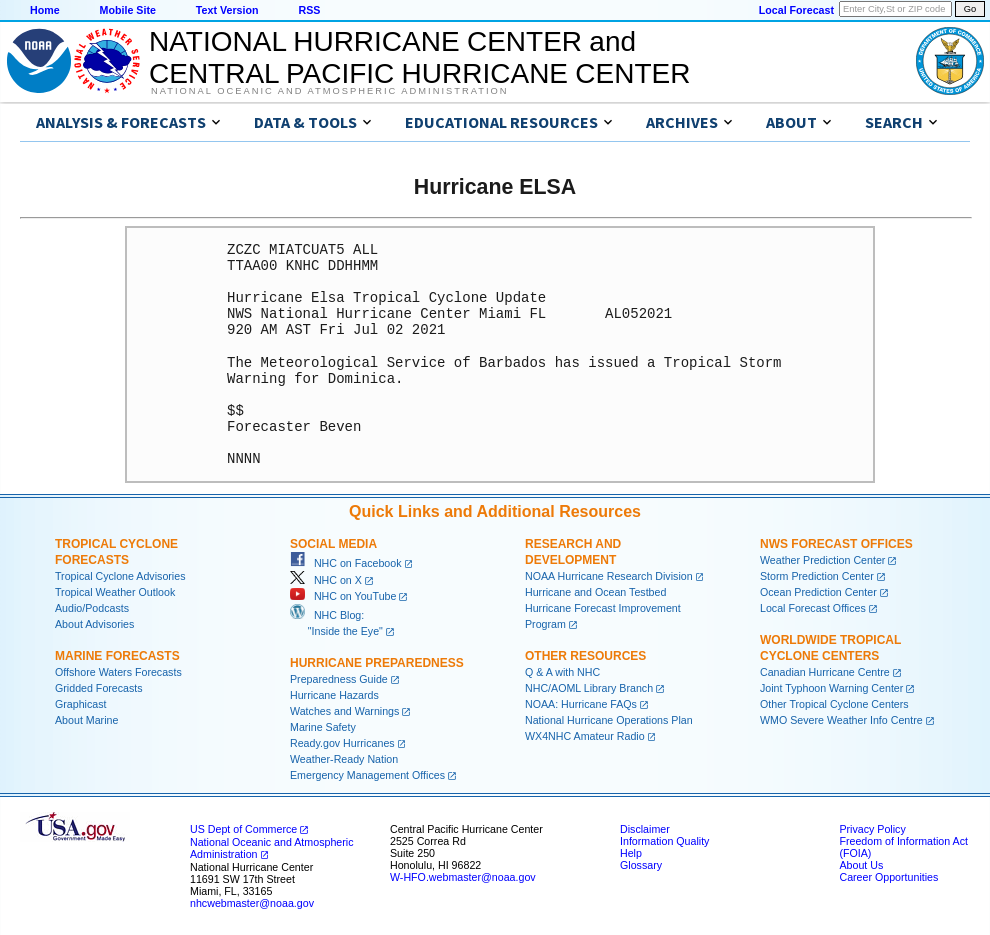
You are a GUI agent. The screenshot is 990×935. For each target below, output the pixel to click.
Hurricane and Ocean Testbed (595, 592)
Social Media (333, 544)
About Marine (86, 720)
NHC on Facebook (346, 563)
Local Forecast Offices (813, 608)
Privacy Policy (872, 829)
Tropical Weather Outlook (115, 592)
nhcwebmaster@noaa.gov (252, 903)
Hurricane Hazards (334, 695)
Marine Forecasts (117, 656)
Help (631, 853)
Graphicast (81, 704)
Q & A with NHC (562, 672)
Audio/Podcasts (92, 608)
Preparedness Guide (339, 679)
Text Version (227, 10)
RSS (309, 10)
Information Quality (664, 841)
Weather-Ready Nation (344, 759)
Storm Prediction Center (817, 576)
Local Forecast (796, 10)
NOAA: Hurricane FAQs (581, 704)
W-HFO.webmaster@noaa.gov (463, 877)
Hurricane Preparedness (377, 663)
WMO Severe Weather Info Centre (841, 720)
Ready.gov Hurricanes (342, 743)
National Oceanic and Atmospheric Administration (329, 91)
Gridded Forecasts (99, 688)
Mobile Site (128, 10)
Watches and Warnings (344, 711)
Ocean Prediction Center (818, 592)
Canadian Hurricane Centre (825, 672)
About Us (861, 865)
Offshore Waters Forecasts (118, 672)
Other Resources (585, 656)
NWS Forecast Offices (836, 544)
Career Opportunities (888, 877)
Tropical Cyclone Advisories (120, 576)
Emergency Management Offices (367, 775)
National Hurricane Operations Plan (609, 720)
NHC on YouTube (343, 596)
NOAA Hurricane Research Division (609, 576)
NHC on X (326, 580)
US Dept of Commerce (243, 829)
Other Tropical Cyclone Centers (834, 704)
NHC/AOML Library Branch (589, 688)
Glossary (641, 865)
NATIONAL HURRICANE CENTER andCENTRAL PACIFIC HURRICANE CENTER (419, 57)
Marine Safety (323, 727)
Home (45, 10)
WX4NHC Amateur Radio (585, 736)
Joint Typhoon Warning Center (831, 688)
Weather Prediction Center (822, 560)
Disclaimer (645, 829)
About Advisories (94, 624)
